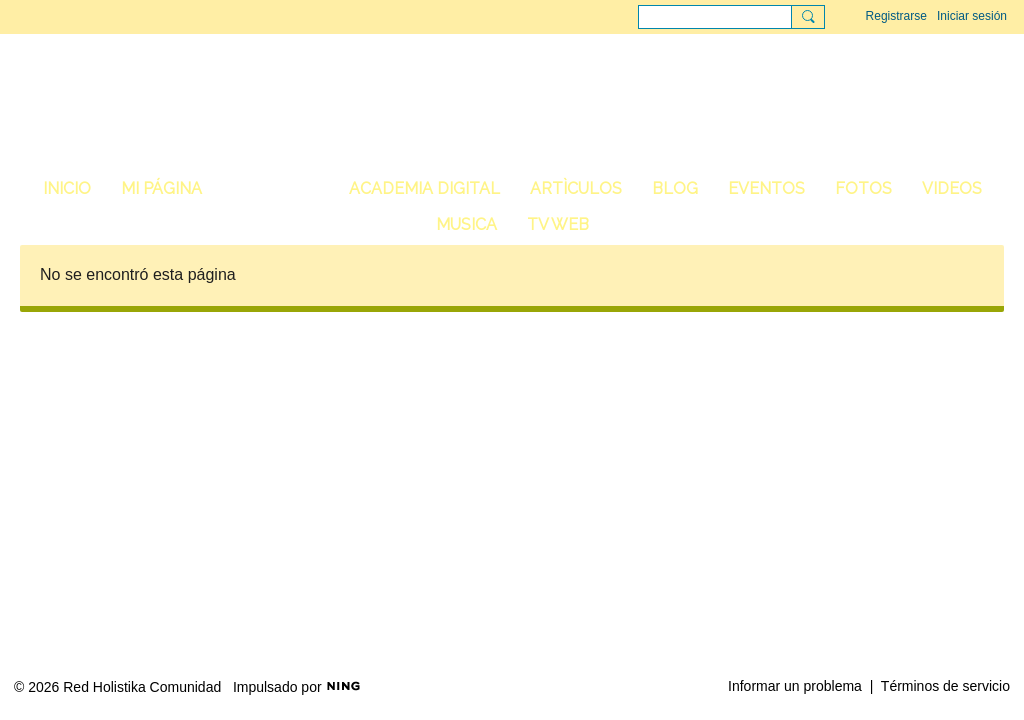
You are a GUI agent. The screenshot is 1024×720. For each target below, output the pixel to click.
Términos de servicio (945, 686)
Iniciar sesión (972, 16)
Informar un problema (795, 686)
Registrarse (896, 16)
